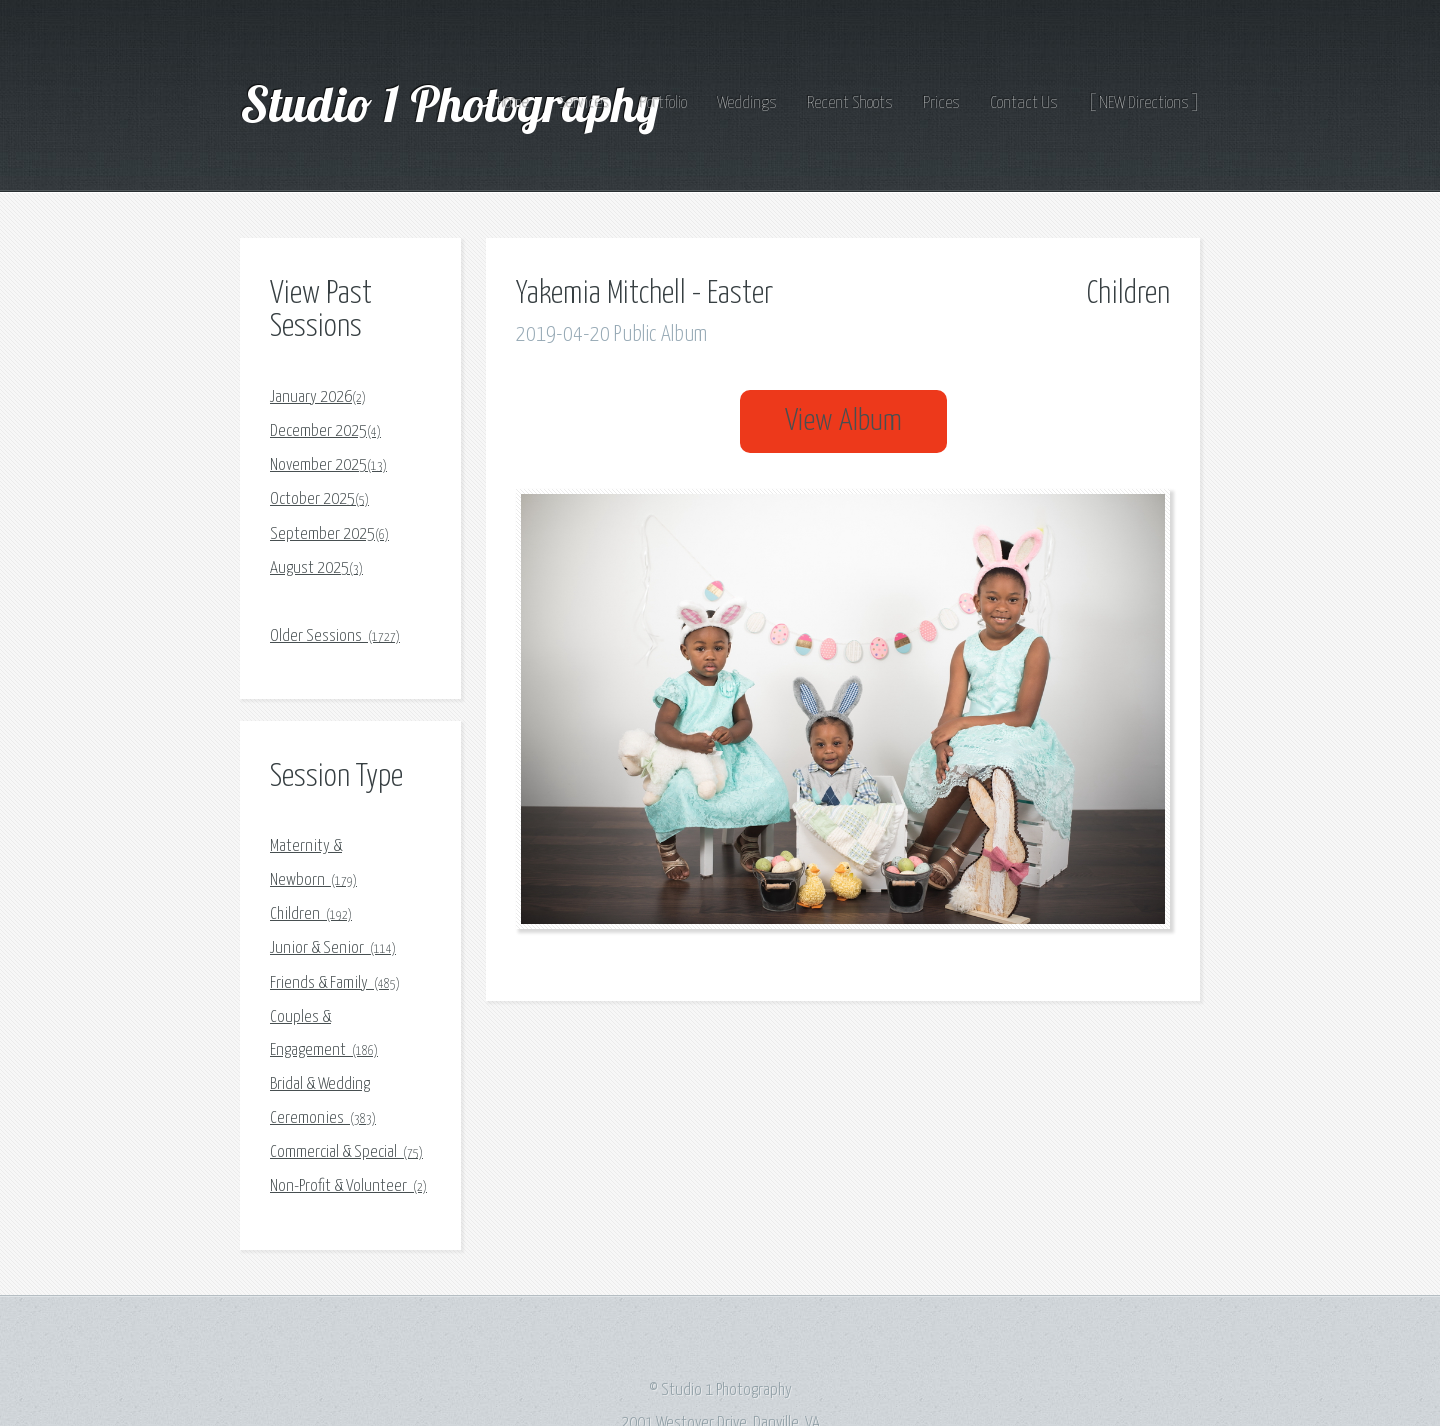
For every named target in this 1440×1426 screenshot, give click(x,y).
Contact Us (1024, 103)
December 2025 (325, 431)
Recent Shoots (850, 103)
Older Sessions (335, 636)
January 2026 (318, 397)
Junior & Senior (333, 948)
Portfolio (663, 103)
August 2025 (316, 568)
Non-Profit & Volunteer (348, 1186)
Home (513, 103)
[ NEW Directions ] (1144, 103)
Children (311, 914)
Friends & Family (335, 983)
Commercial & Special (346, 1152)
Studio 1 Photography (455, 103)
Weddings (747, 103)
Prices (941, 103)
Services (584, 103)
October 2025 (319, 499)
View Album (843, 421)
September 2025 (329, 534)
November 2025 (328, 465)
